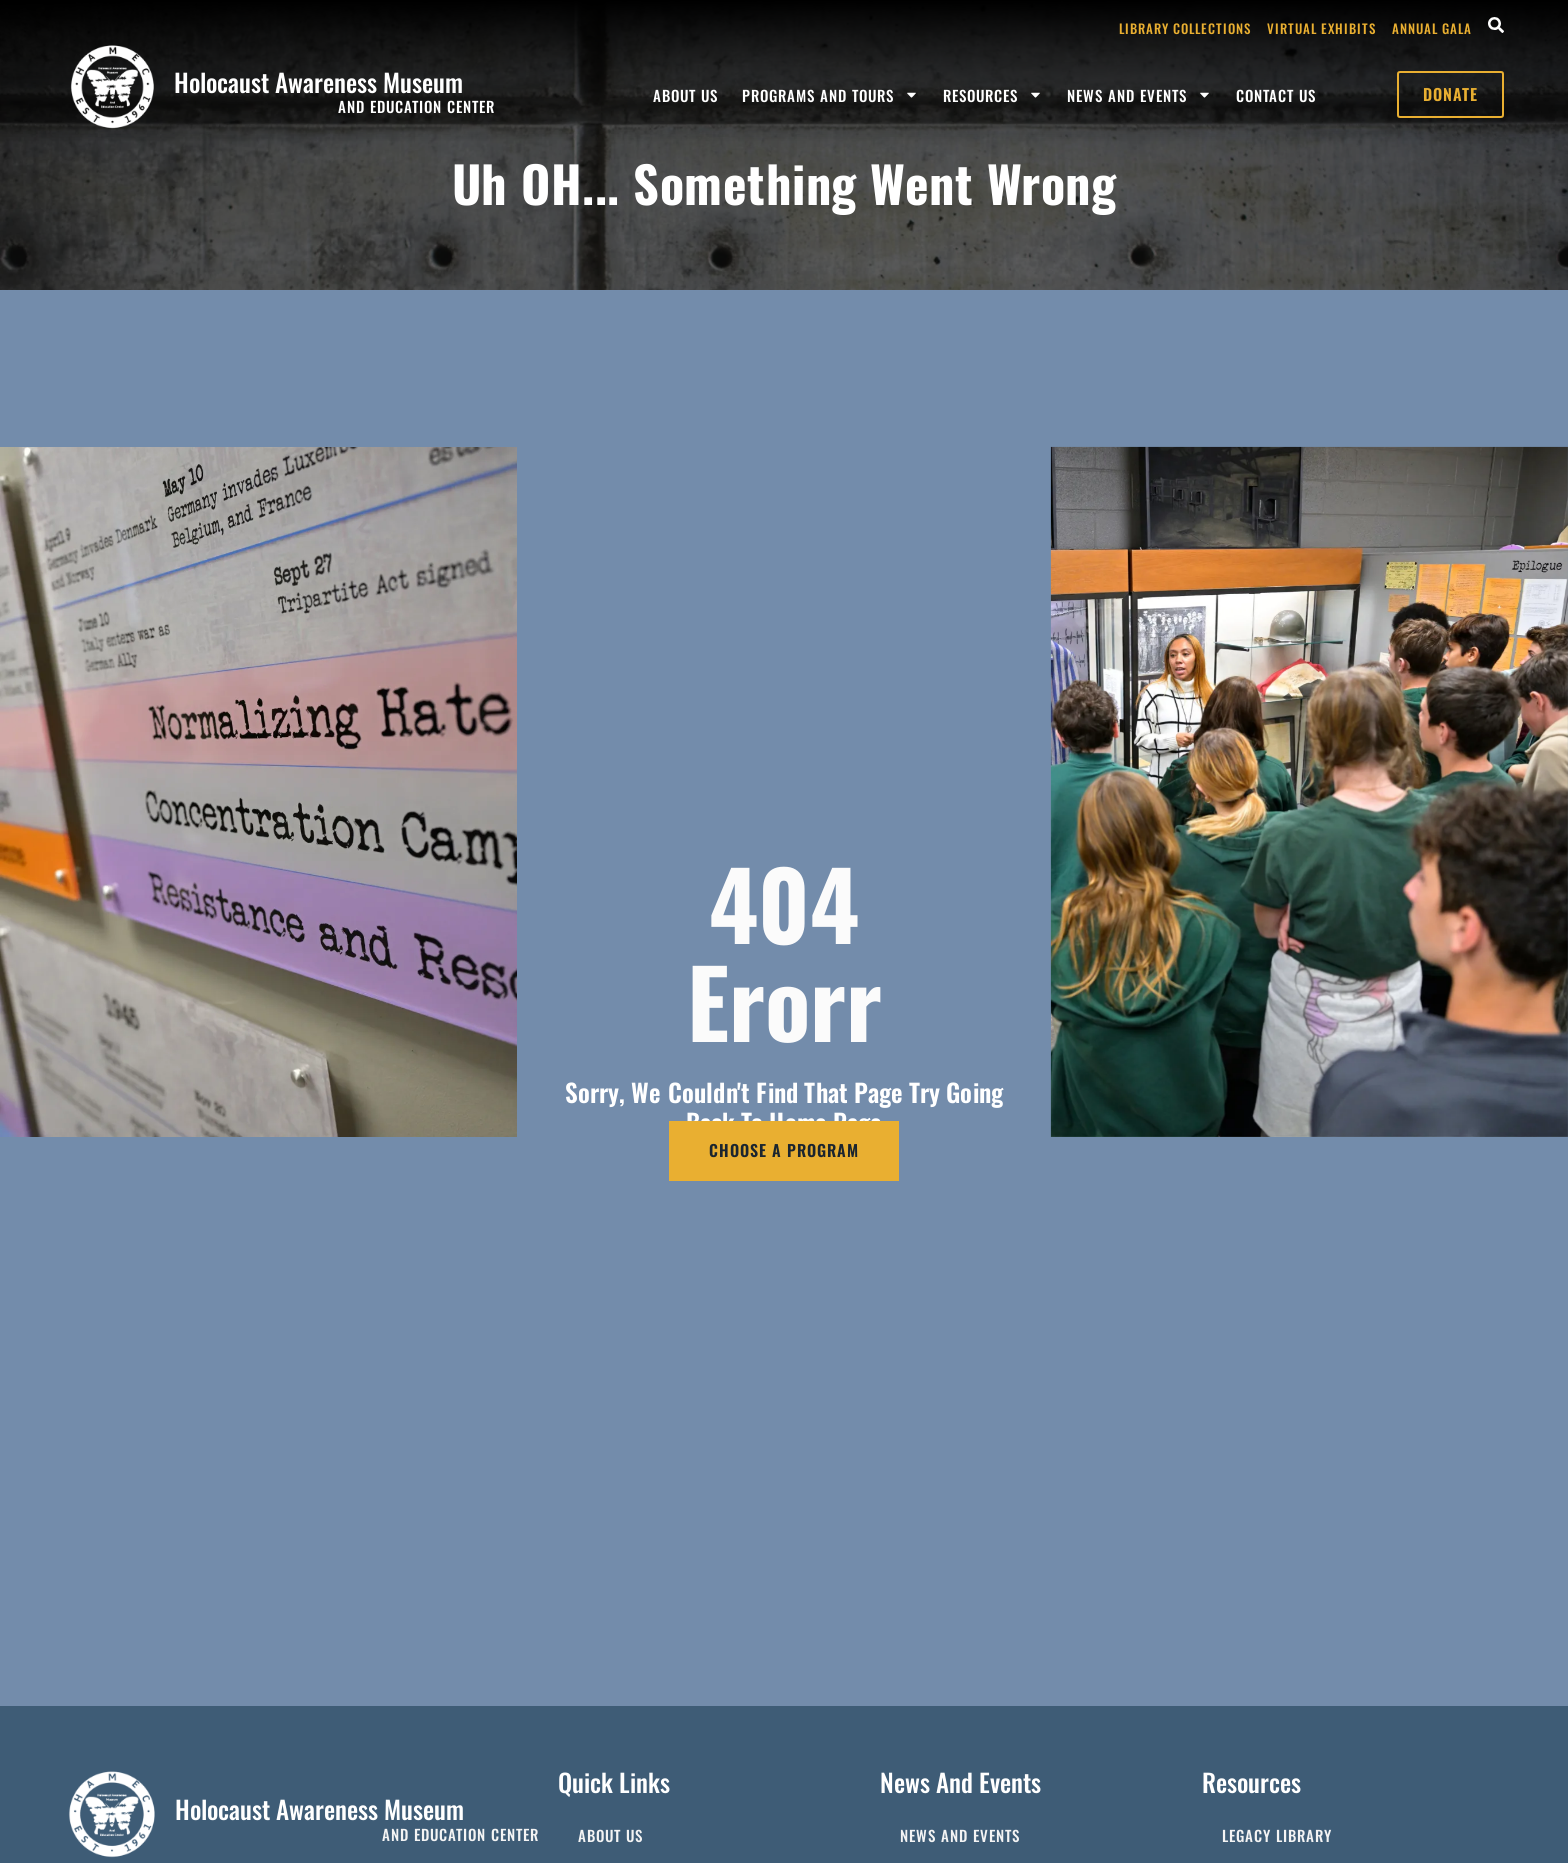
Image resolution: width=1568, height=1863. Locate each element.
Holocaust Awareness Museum (318, 81)
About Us (685, 95)
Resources (993, 94)
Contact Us (1276, 95)
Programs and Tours (830, 94)
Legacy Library (1277, 1835)
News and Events (1139, 94)
